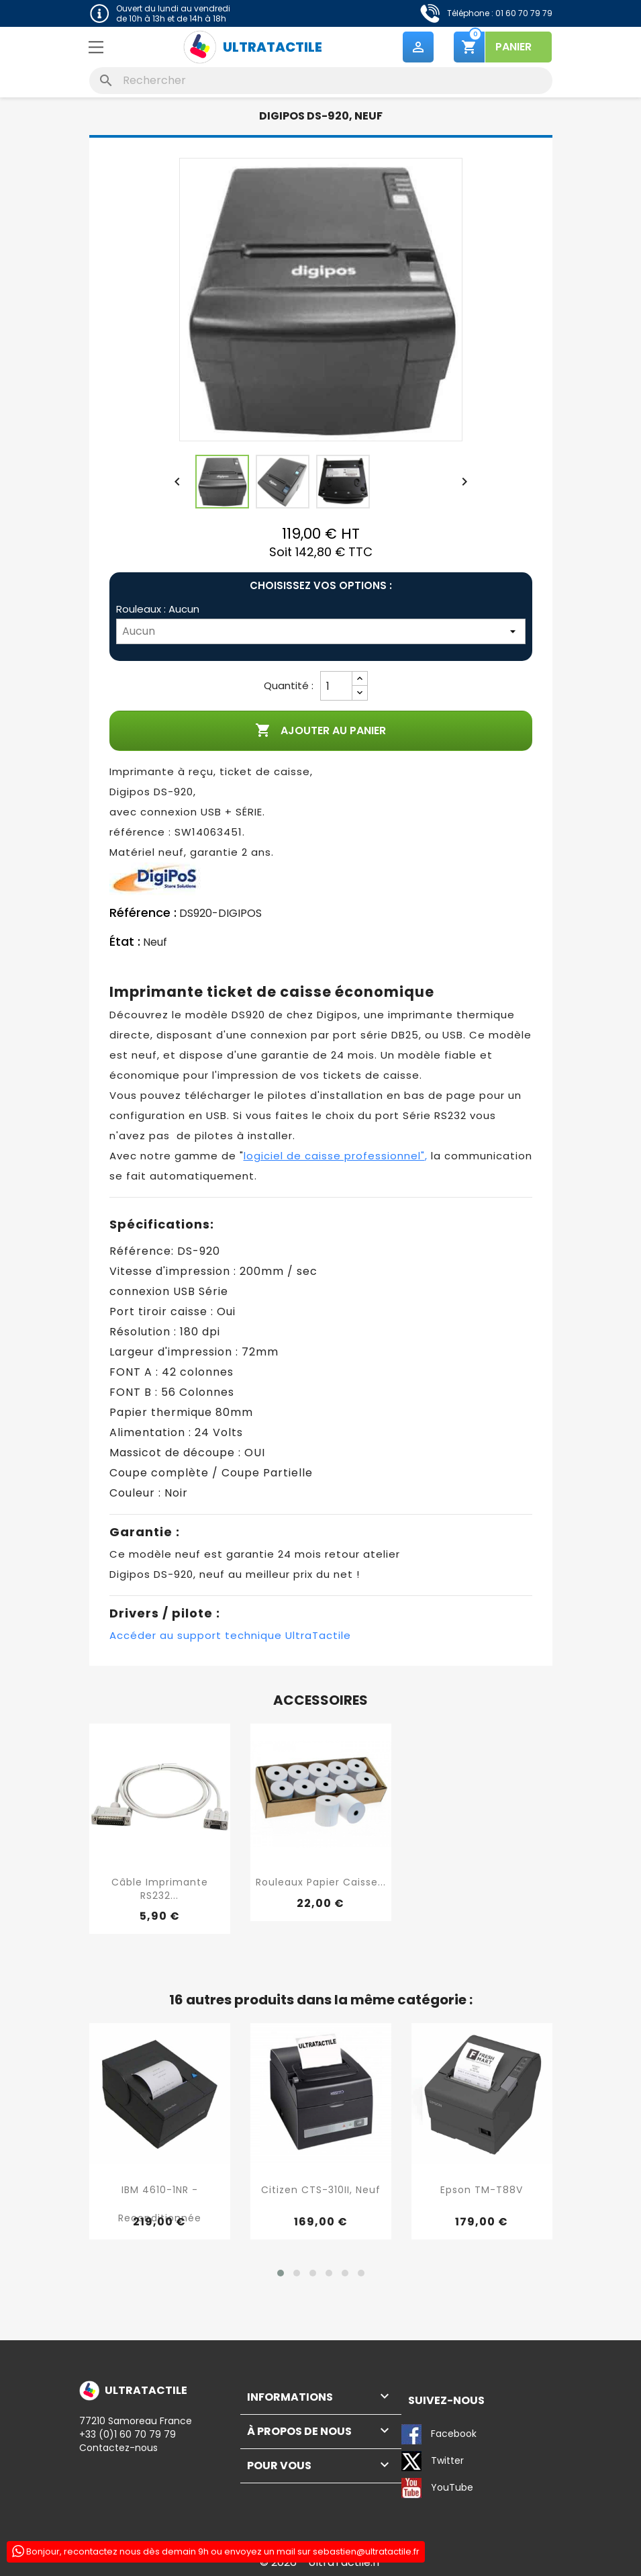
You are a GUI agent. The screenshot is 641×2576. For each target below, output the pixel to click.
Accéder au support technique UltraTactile (230, 1635)
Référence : (143, 913)
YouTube (437, 2488)
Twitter (432, 2461)
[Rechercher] (320, 81)
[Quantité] (336, 686)
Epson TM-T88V (481, 2189)
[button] (281, 2273)
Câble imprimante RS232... (159, 1888)
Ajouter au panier (320, 731)
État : (124, 942)
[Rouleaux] (321, 632)
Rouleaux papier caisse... (321, 1882)
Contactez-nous (118, 2447)
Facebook (439, 2434)
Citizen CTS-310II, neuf (321, 2189)
